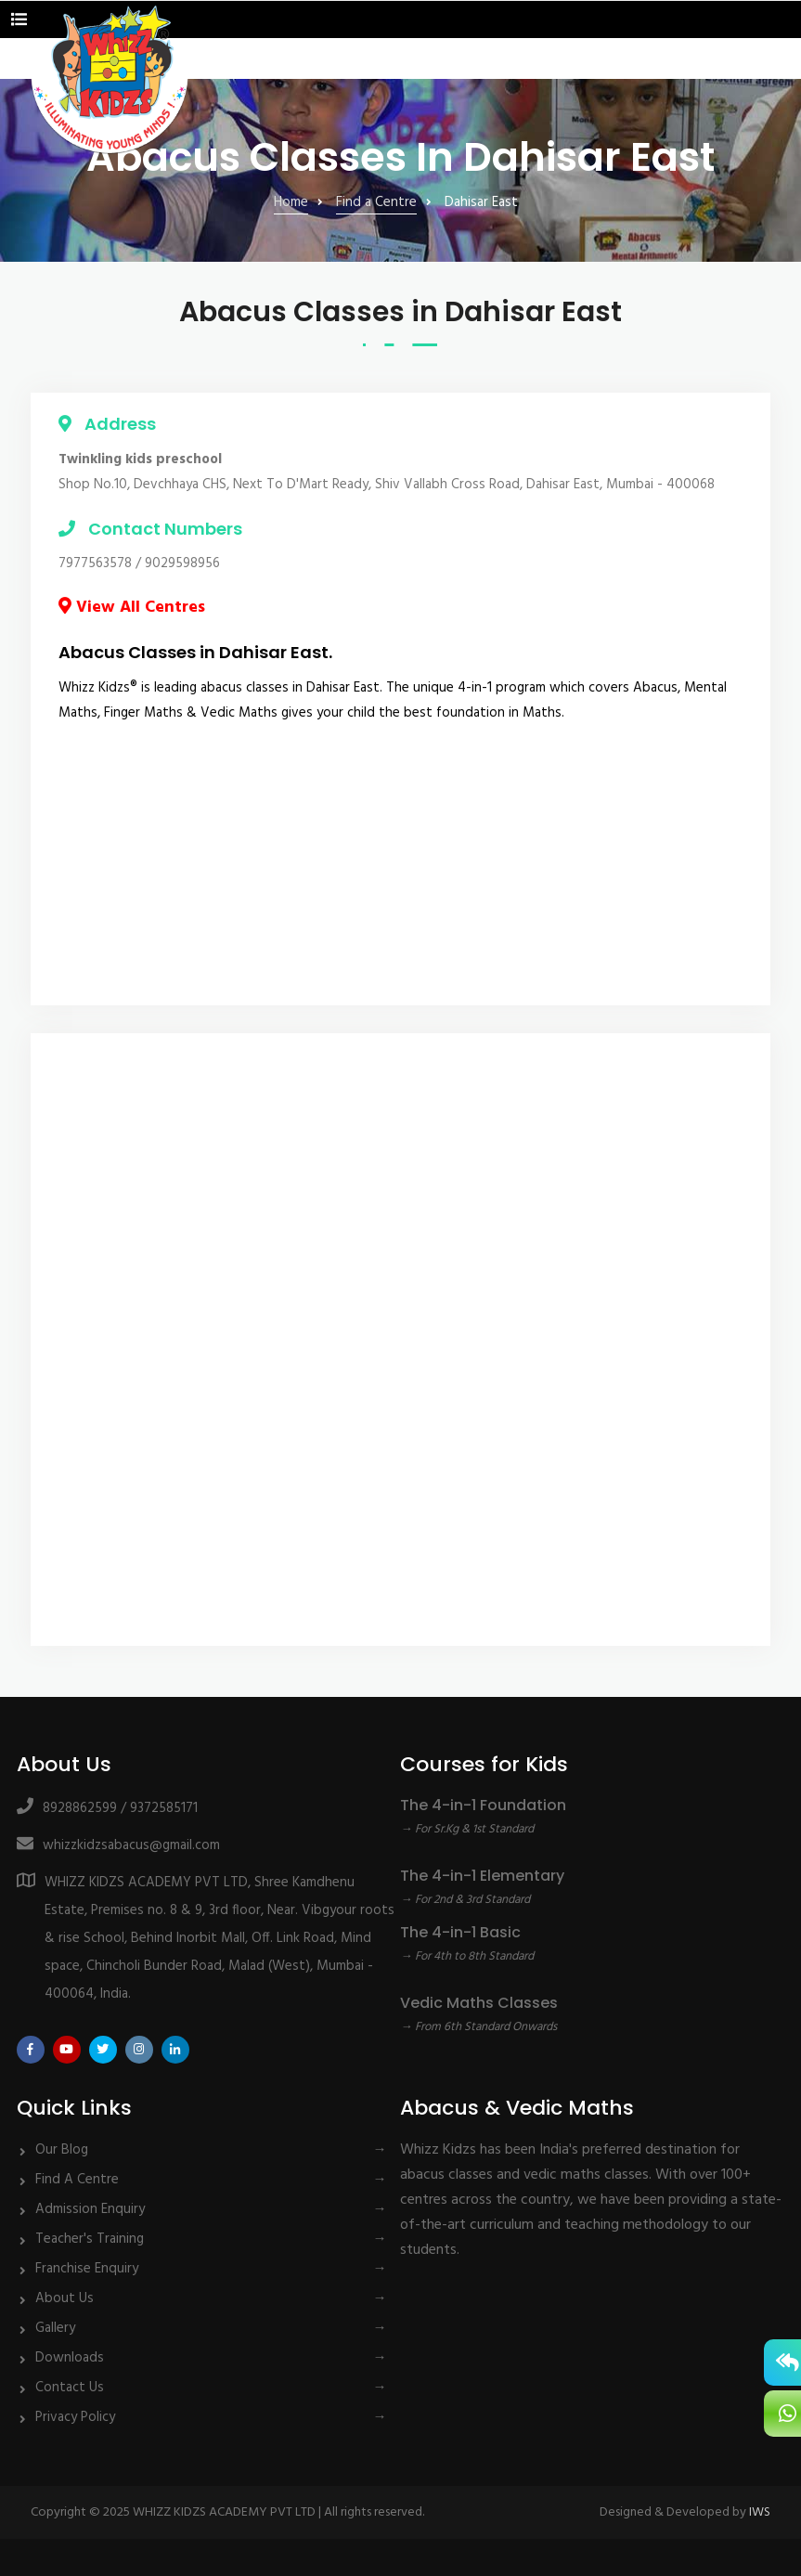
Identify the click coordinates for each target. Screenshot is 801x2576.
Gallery (55, 2328)
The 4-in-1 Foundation (483, 1805)
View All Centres (131, 607)
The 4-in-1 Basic (460, 1932)
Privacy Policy (75, 2417)
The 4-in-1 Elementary (482, 1875)
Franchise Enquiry (86, 2269)
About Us (64, 2298)
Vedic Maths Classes (479, 2002)
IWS (759, 2512)
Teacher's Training (89, 2239)
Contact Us (69, 2387)
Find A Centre (77, 2179)
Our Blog (61, 2150)
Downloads (69, 2358)
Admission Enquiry (90, 2209)
